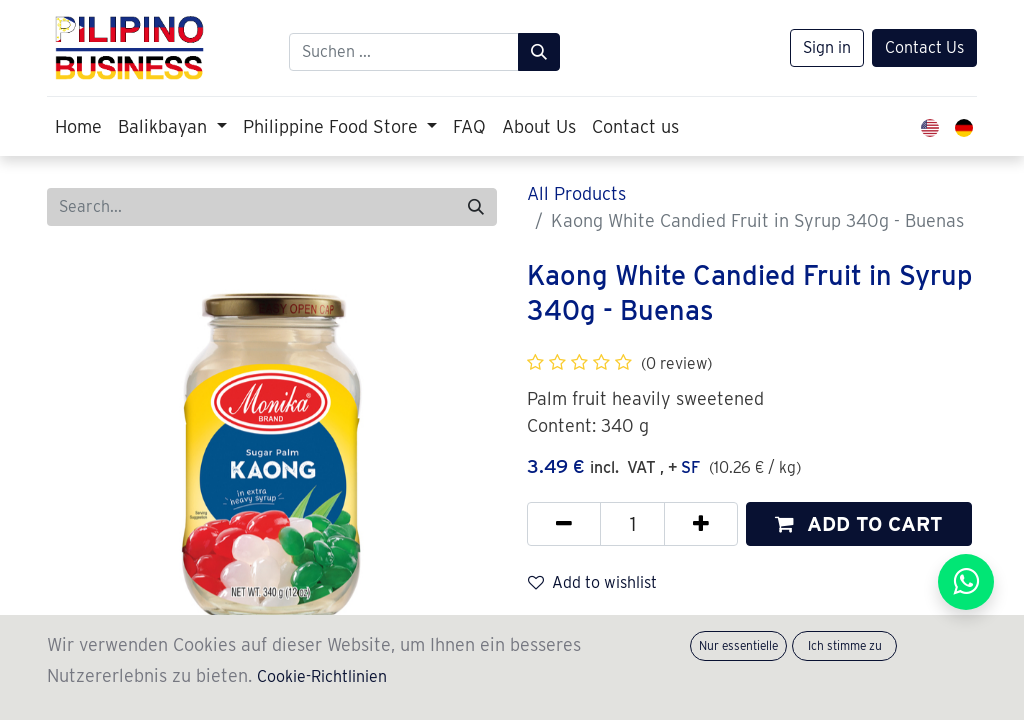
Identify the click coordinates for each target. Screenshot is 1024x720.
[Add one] (701, 524)
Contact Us (924, 47)
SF (690, 467)
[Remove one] (564, 524)
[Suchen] (539, 52)
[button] (859, 524)
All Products (576, 193)
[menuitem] (78, 126)
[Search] (476, 207)
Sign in (827, 47)
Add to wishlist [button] (592, 582)
